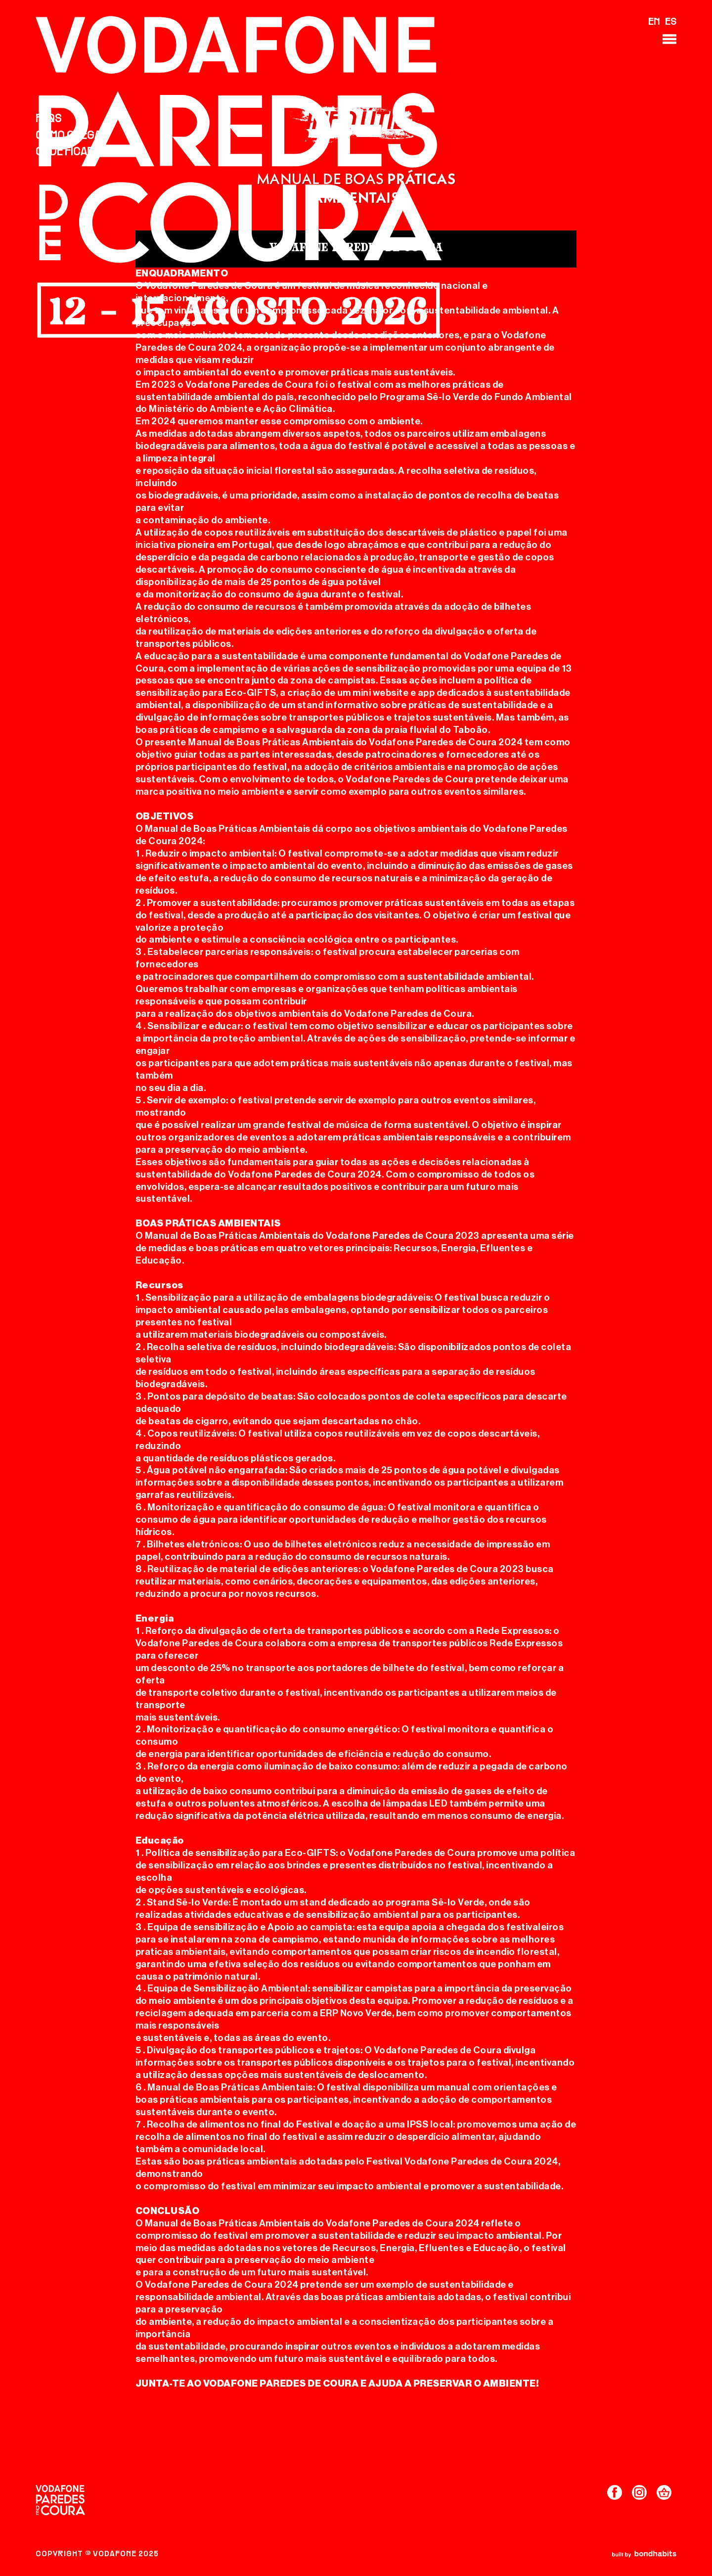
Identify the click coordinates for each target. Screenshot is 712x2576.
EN (654, 22)
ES (670, 22)
